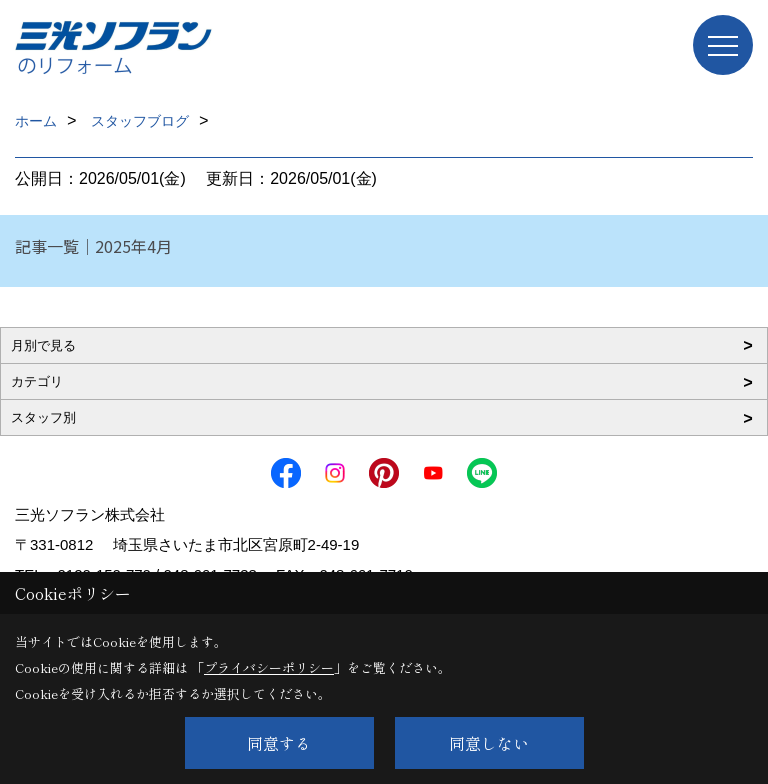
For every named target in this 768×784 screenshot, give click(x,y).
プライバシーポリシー (269, 667)
